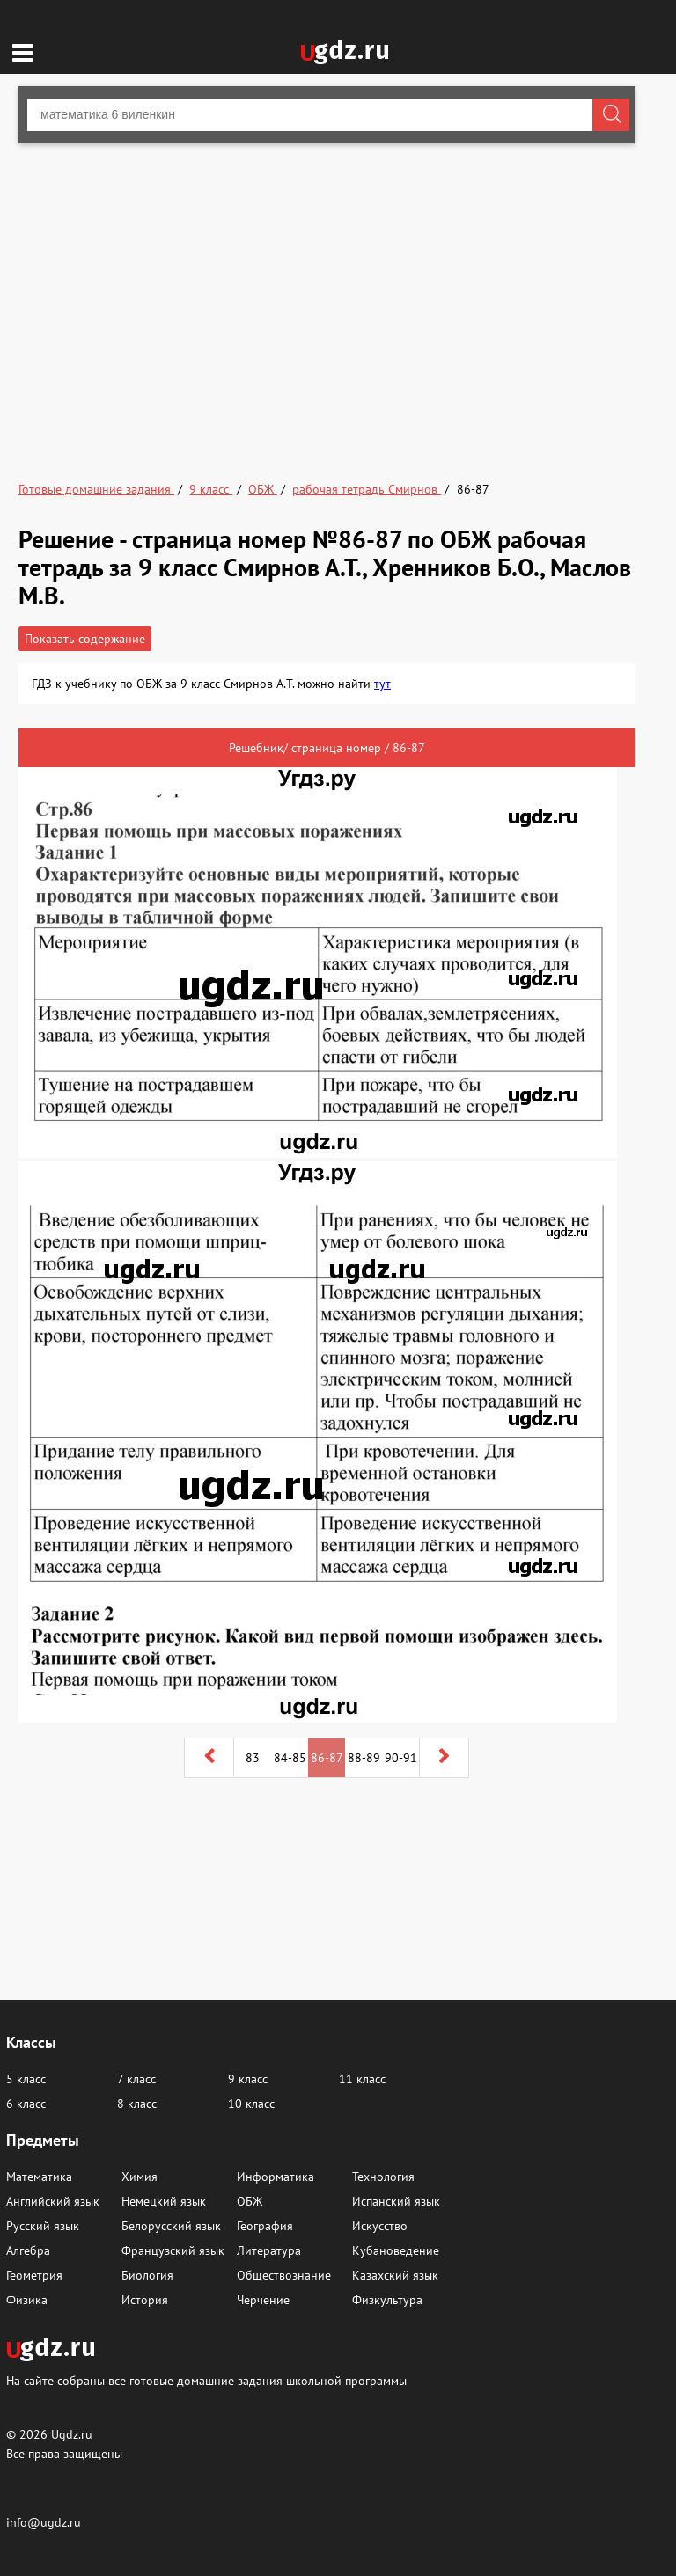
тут (382, 684)
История (144, 2300)
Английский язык (52, 2201)
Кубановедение (395, 2250)
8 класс (137, 2103)
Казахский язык (395, 2275)
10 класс (251, 2103)
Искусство (380, 2226)
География (265, 2226)
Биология (147, 2275)
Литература (269, 2250)
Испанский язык (396, 2201)
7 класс (136, 2079)
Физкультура (387, 2300)
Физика (27, 2300)
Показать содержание (85, 639)
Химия (139, 2176)
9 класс (248, 2079)
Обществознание (284, 2275)
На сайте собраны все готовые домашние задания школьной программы (206, 2380)
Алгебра (28, 2250)
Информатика (275, 2176)
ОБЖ (249, 2201)
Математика (39, 2176)
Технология (383, 2176)
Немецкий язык (163, 2201)
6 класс (26, 2103)
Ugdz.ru (71, 2434)
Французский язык (172, 2250)
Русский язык (42, 2226)
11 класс (362, 2079)
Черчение (263, 2300)
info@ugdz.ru (43, 2522)
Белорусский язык (171, 2226)
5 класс (26, 2079)
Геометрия (34, 2275)
